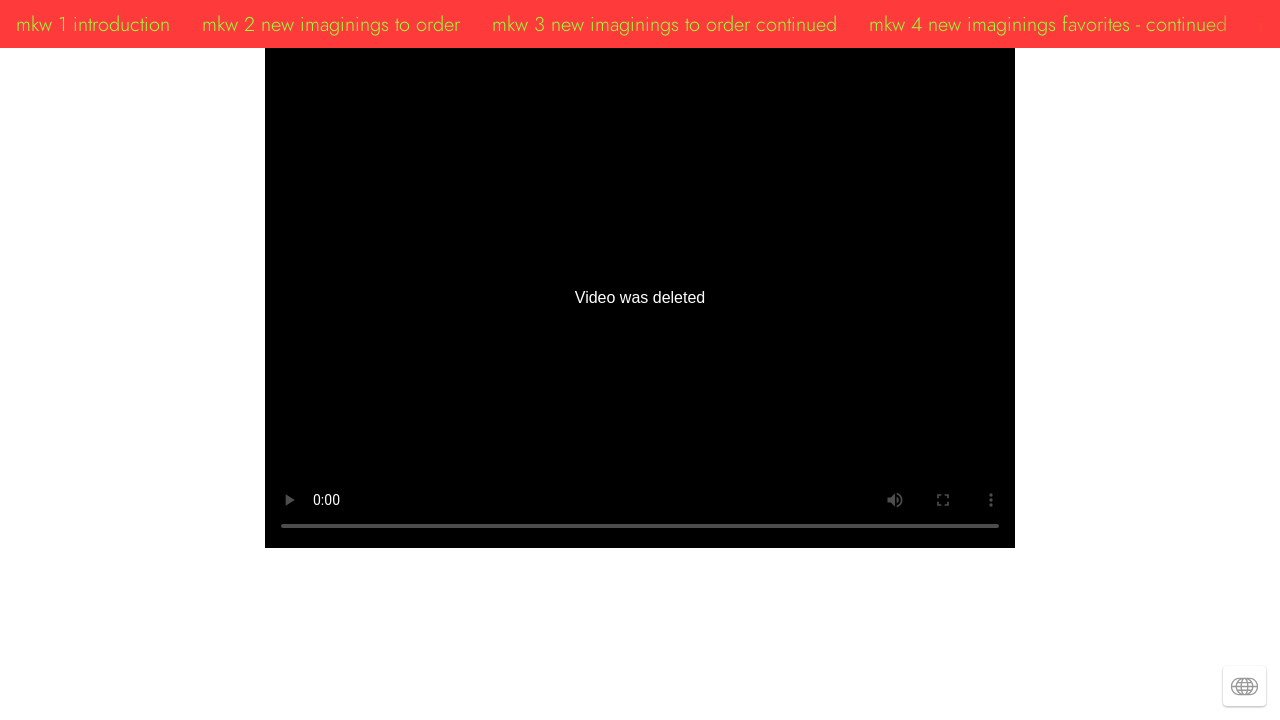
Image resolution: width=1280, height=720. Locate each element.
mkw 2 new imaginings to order (331, 24)
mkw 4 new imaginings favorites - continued (1048, 24)
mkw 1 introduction (93, 24)
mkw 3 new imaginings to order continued (664, 24)
